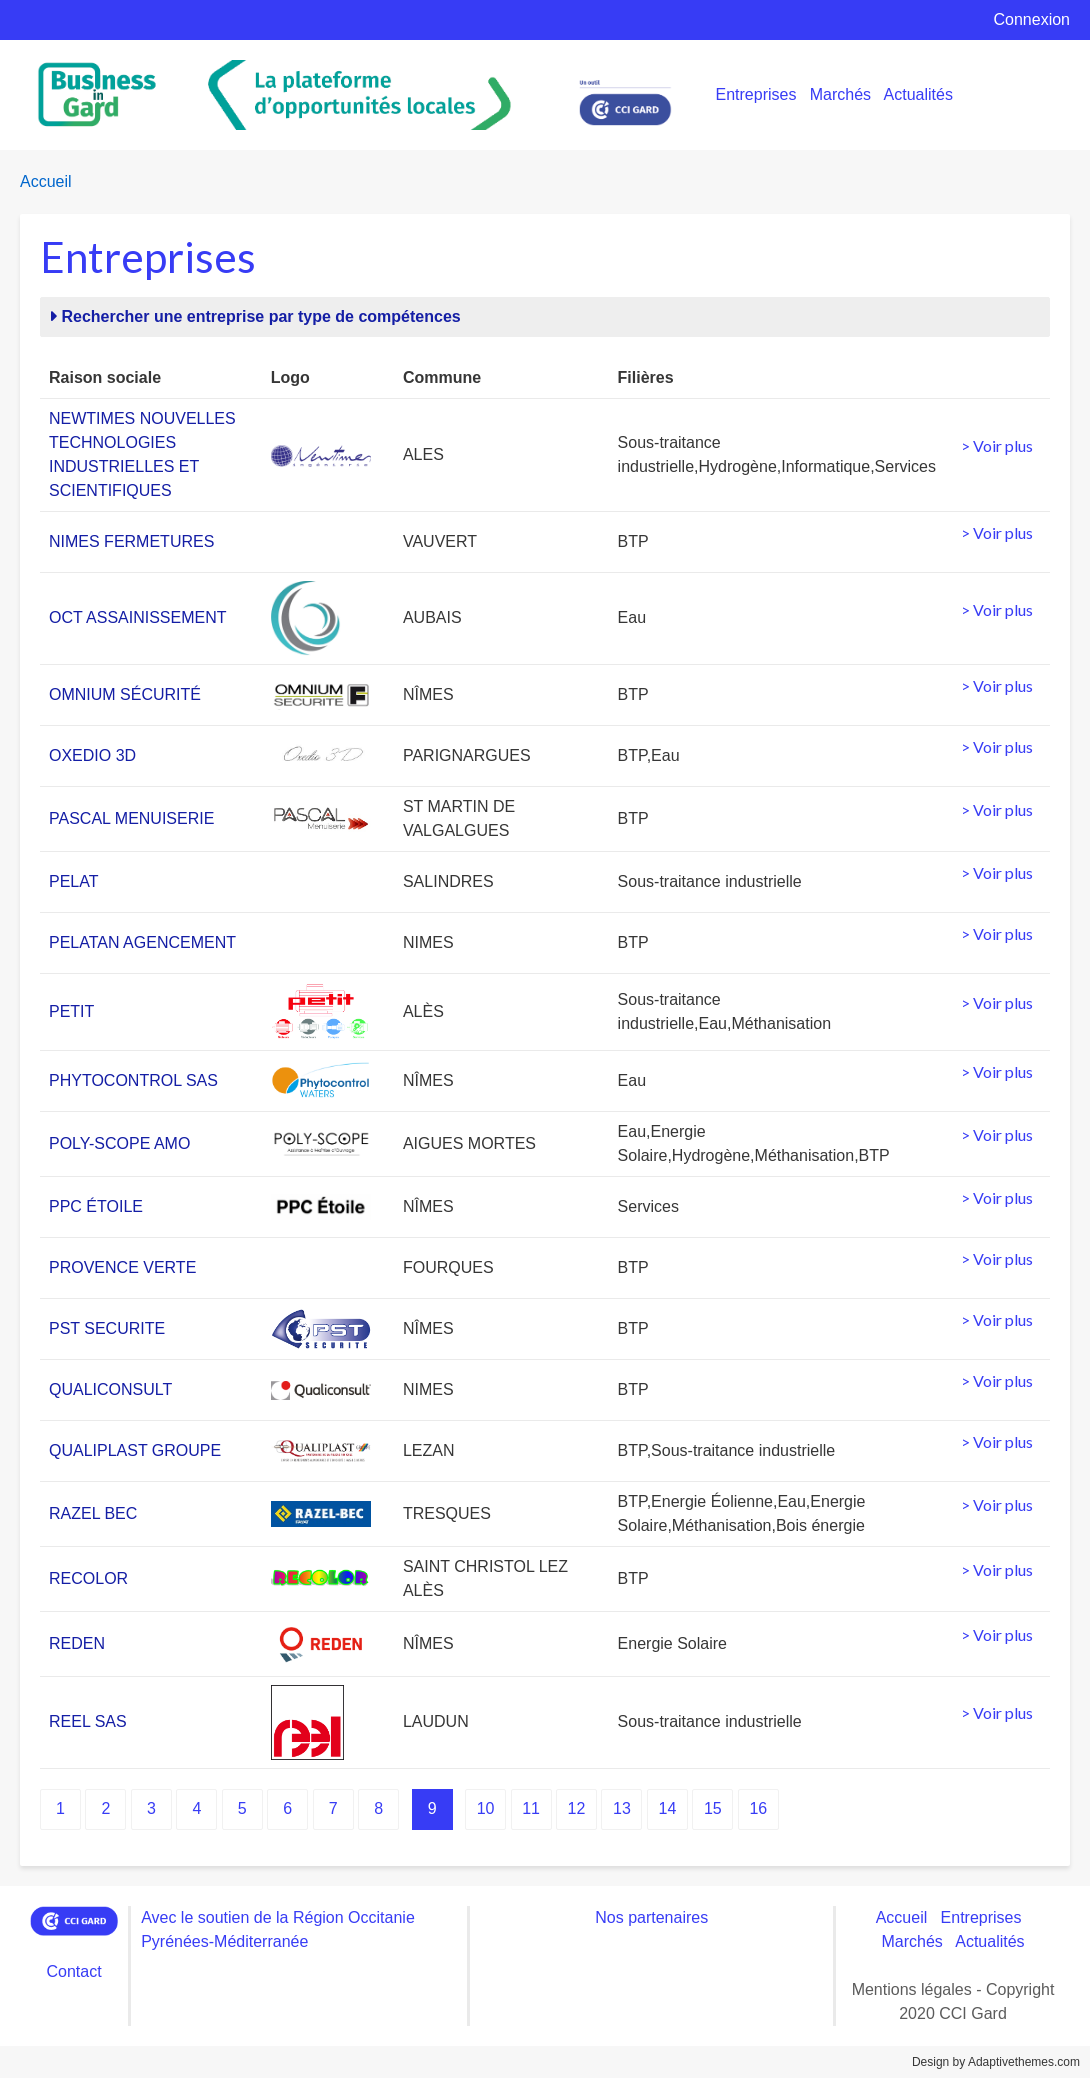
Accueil (46, 181)
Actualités (918, 94)
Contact (73, 1971)
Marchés (840, 94)
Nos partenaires (651, 1917)
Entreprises (756, 94)
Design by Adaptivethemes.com (996, 2062)
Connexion (1032, 19)
